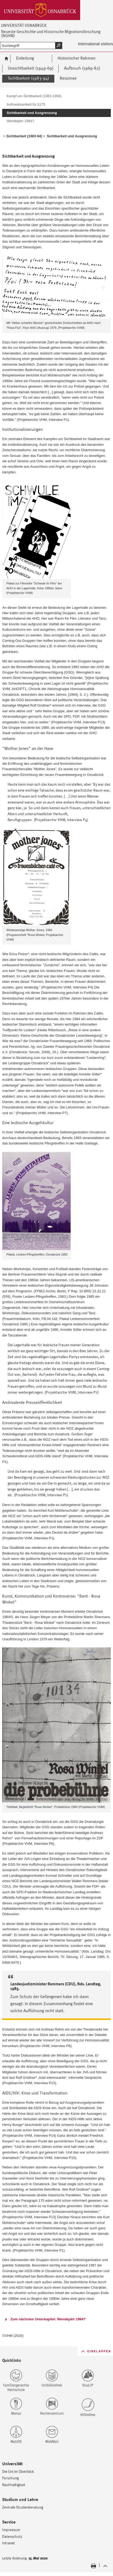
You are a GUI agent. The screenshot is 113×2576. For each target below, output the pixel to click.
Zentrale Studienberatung (22, 2507)
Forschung (10, 2478)
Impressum (11, 2529)
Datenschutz (12, 2536)
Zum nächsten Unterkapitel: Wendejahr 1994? (48, 2319)
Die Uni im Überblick (18, 2471)
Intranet (8, 2543)
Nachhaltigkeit (13, 2484)
